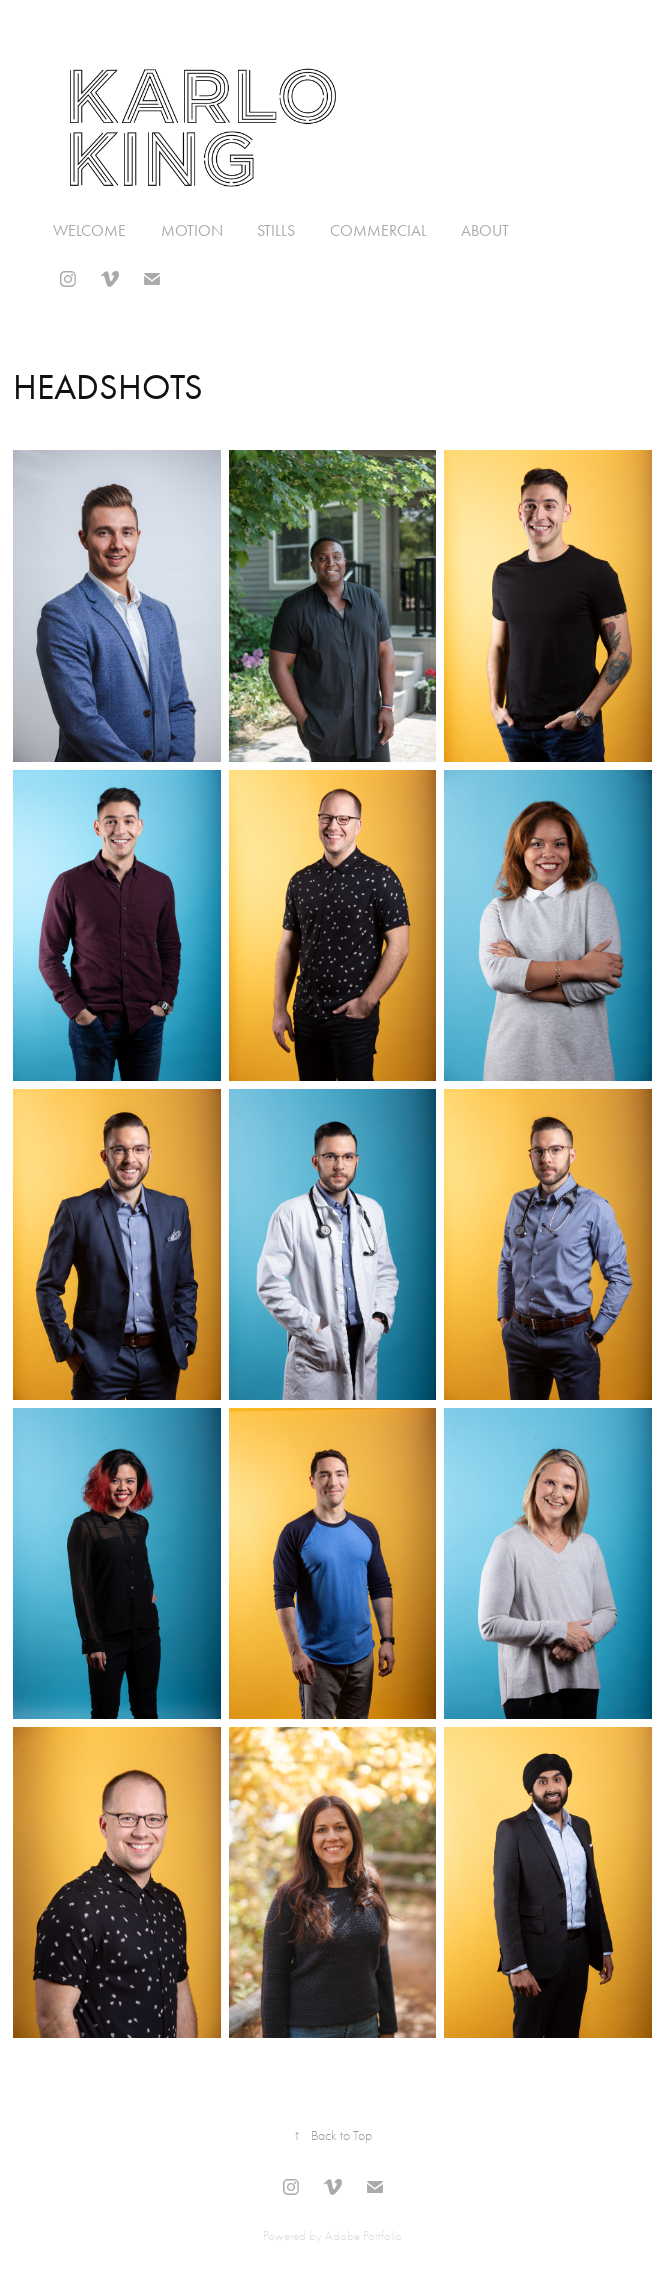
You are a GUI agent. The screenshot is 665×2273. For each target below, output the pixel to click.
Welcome (89, 230)
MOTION (192, 230)
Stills (276, 230)
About (485, 230)
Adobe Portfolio (363, 2235)
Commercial (378, 230)
